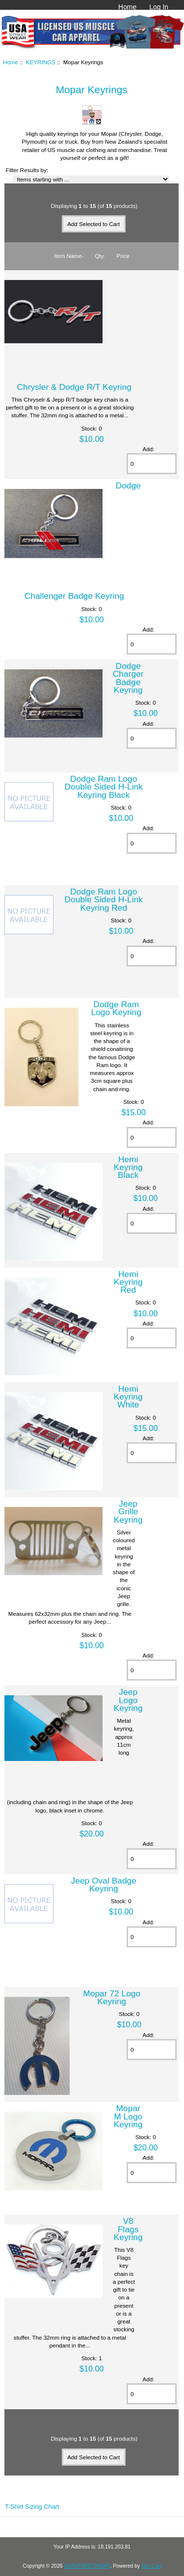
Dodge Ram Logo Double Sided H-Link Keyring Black (103, 786)
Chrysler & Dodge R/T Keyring (74, 387)
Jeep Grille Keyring (128, 1511)
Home (127, 7)
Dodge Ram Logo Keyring (116, 1008)
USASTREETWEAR (87, 2566)
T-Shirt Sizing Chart (32, 2506)
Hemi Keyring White (128, 1396)
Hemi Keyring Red (128, 1282)
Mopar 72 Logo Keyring (111, 1997)
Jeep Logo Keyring (128, 1699)
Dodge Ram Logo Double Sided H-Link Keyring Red (103, 899)
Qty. (100, 256)
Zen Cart (151, 2566)
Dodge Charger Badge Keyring (128, 678)
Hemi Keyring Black (128, 1167)
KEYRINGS (40, 62)
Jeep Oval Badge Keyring (103, 1884)
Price (122, 256)
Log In (158, 7)
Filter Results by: (27, 170)
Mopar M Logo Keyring (128, 2116)
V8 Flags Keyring (128, 2229)
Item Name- (69, 256)
